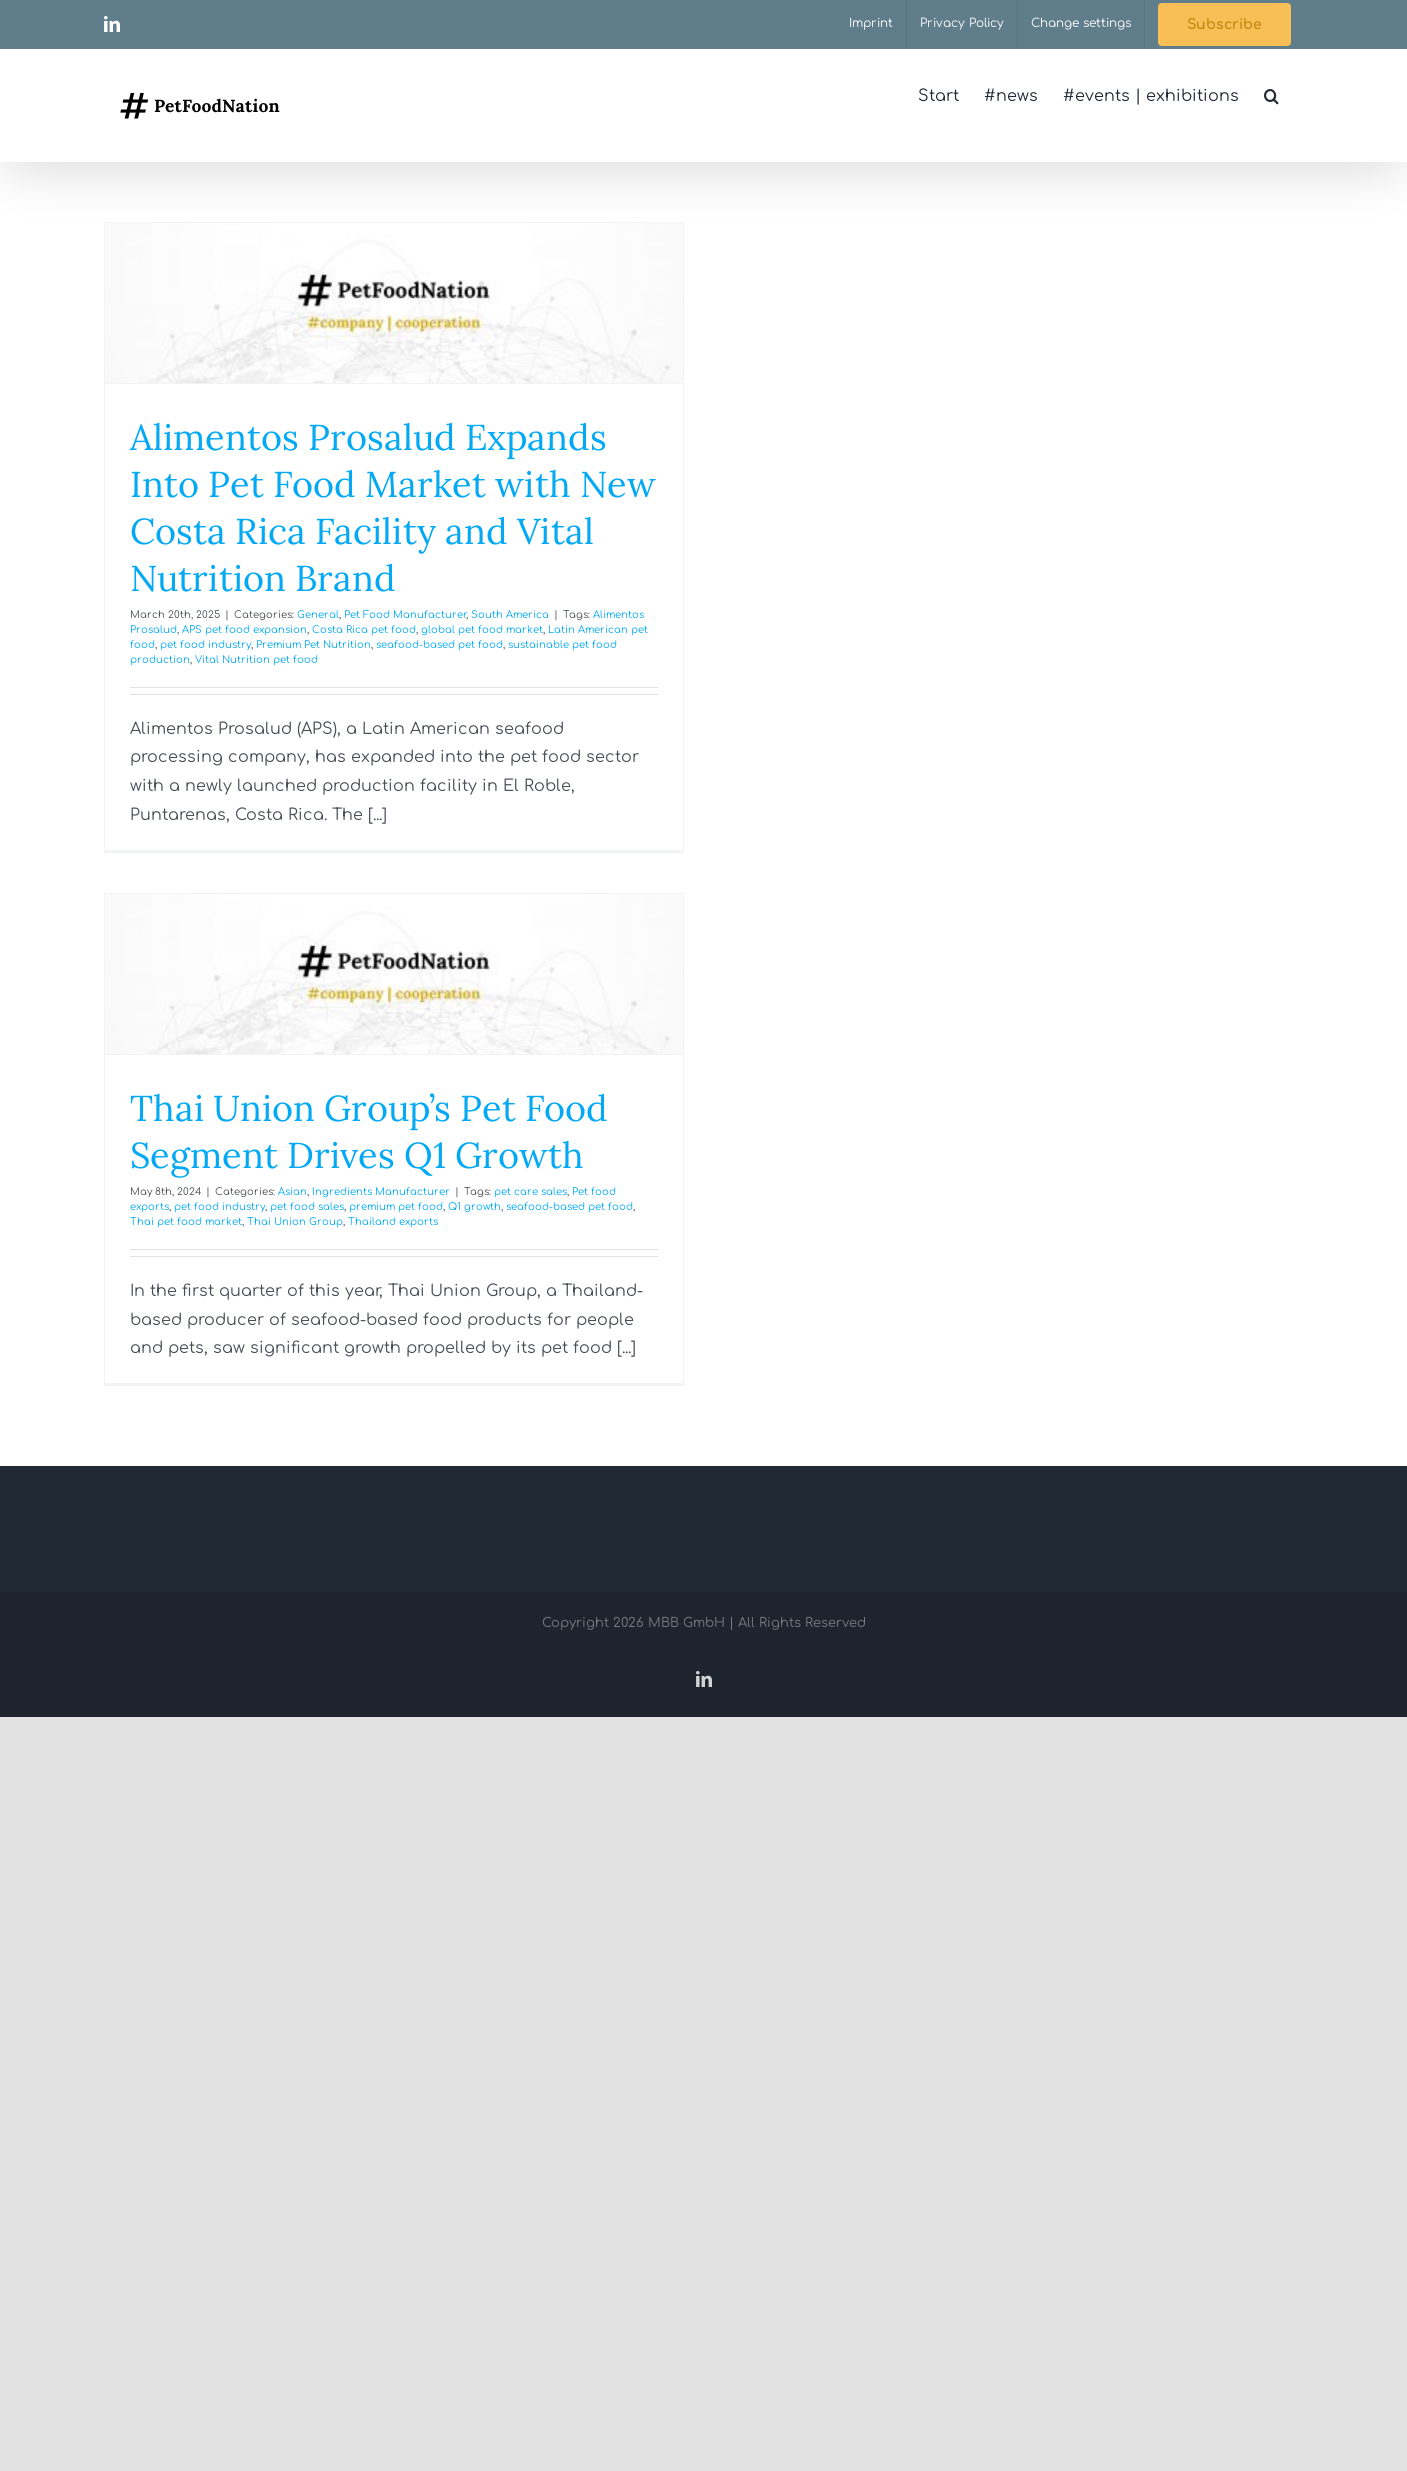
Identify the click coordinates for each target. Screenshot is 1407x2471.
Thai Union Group (295, 1221)
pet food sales (307, 1206)
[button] (1271, 96)
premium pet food (396, 1206)
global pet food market (482, 629)
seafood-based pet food (439, 644)
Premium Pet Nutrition (313, 644)
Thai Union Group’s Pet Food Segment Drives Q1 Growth (369, 1131)
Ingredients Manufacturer (381, 1191)
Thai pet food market (186, 1221)
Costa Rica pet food (364, 629)
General (318, 614)
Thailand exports (393, 1221)
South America (510, 614)
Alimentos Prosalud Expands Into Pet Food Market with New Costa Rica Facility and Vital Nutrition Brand (393, 507)
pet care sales (530, 1191)
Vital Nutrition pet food (256, 659)
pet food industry (205, 644)
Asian (292, 1191)
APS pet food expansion (244, 629)
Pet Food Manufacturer (405, 614)
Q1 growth (474, 1206)
